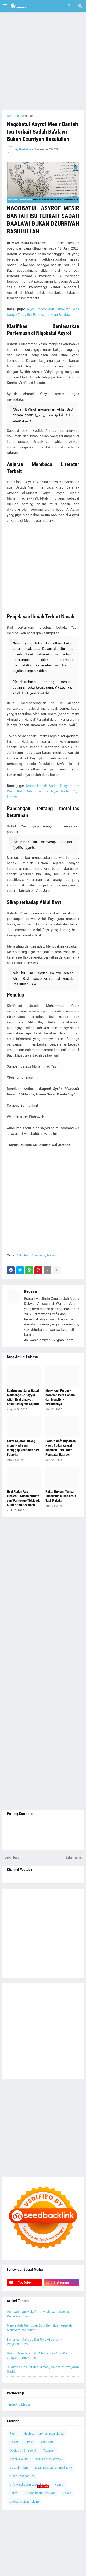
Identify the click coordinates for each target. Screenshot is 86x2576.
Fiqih (13, 2433)
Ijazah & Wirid (19, 2459)
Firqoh (29, 2442)
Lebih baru (12, 1857)
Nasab (52, 1255)
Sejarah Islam (19, 2467)
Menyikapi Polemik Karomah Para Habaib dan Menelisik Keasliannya (60, 1397)
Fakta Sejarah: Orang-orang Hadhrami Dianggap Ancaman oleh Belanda (23, 1448)
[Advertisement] (43, 61)
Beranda (13, 116)
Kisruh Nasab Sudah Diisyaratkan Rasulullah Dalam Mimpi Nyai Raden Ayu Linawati (43, 791)
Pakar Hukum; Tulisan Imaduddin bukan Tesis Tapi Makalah (60, 1496)
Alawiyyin (38, 1255)
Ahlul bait (29, 116)
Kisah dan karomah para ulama (43, 2433)
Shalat (14, 2442)
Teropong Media (18, 2404)
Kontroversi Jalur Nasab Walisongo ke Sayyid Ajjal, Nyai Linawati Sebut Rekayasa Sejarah (23, 1397)
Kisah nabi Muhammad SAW (53, 2467)
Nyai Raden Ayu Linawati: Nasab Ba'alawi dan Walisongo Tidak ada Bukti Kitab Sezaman (24, 1498)
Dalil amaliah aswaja (48, 2459)
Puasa (59, 2484)
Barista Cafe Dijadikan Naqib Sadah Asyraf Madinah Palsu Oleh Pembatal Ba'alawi (60, 1448)
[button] (5, 6)
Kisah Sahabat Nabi (22, 2476)
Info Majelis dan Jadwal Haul (28, 2484)
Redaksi (30, 1291)
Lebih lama (73, 1857)
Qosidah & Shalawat (23, 2450)
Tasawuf (49, 2450)
